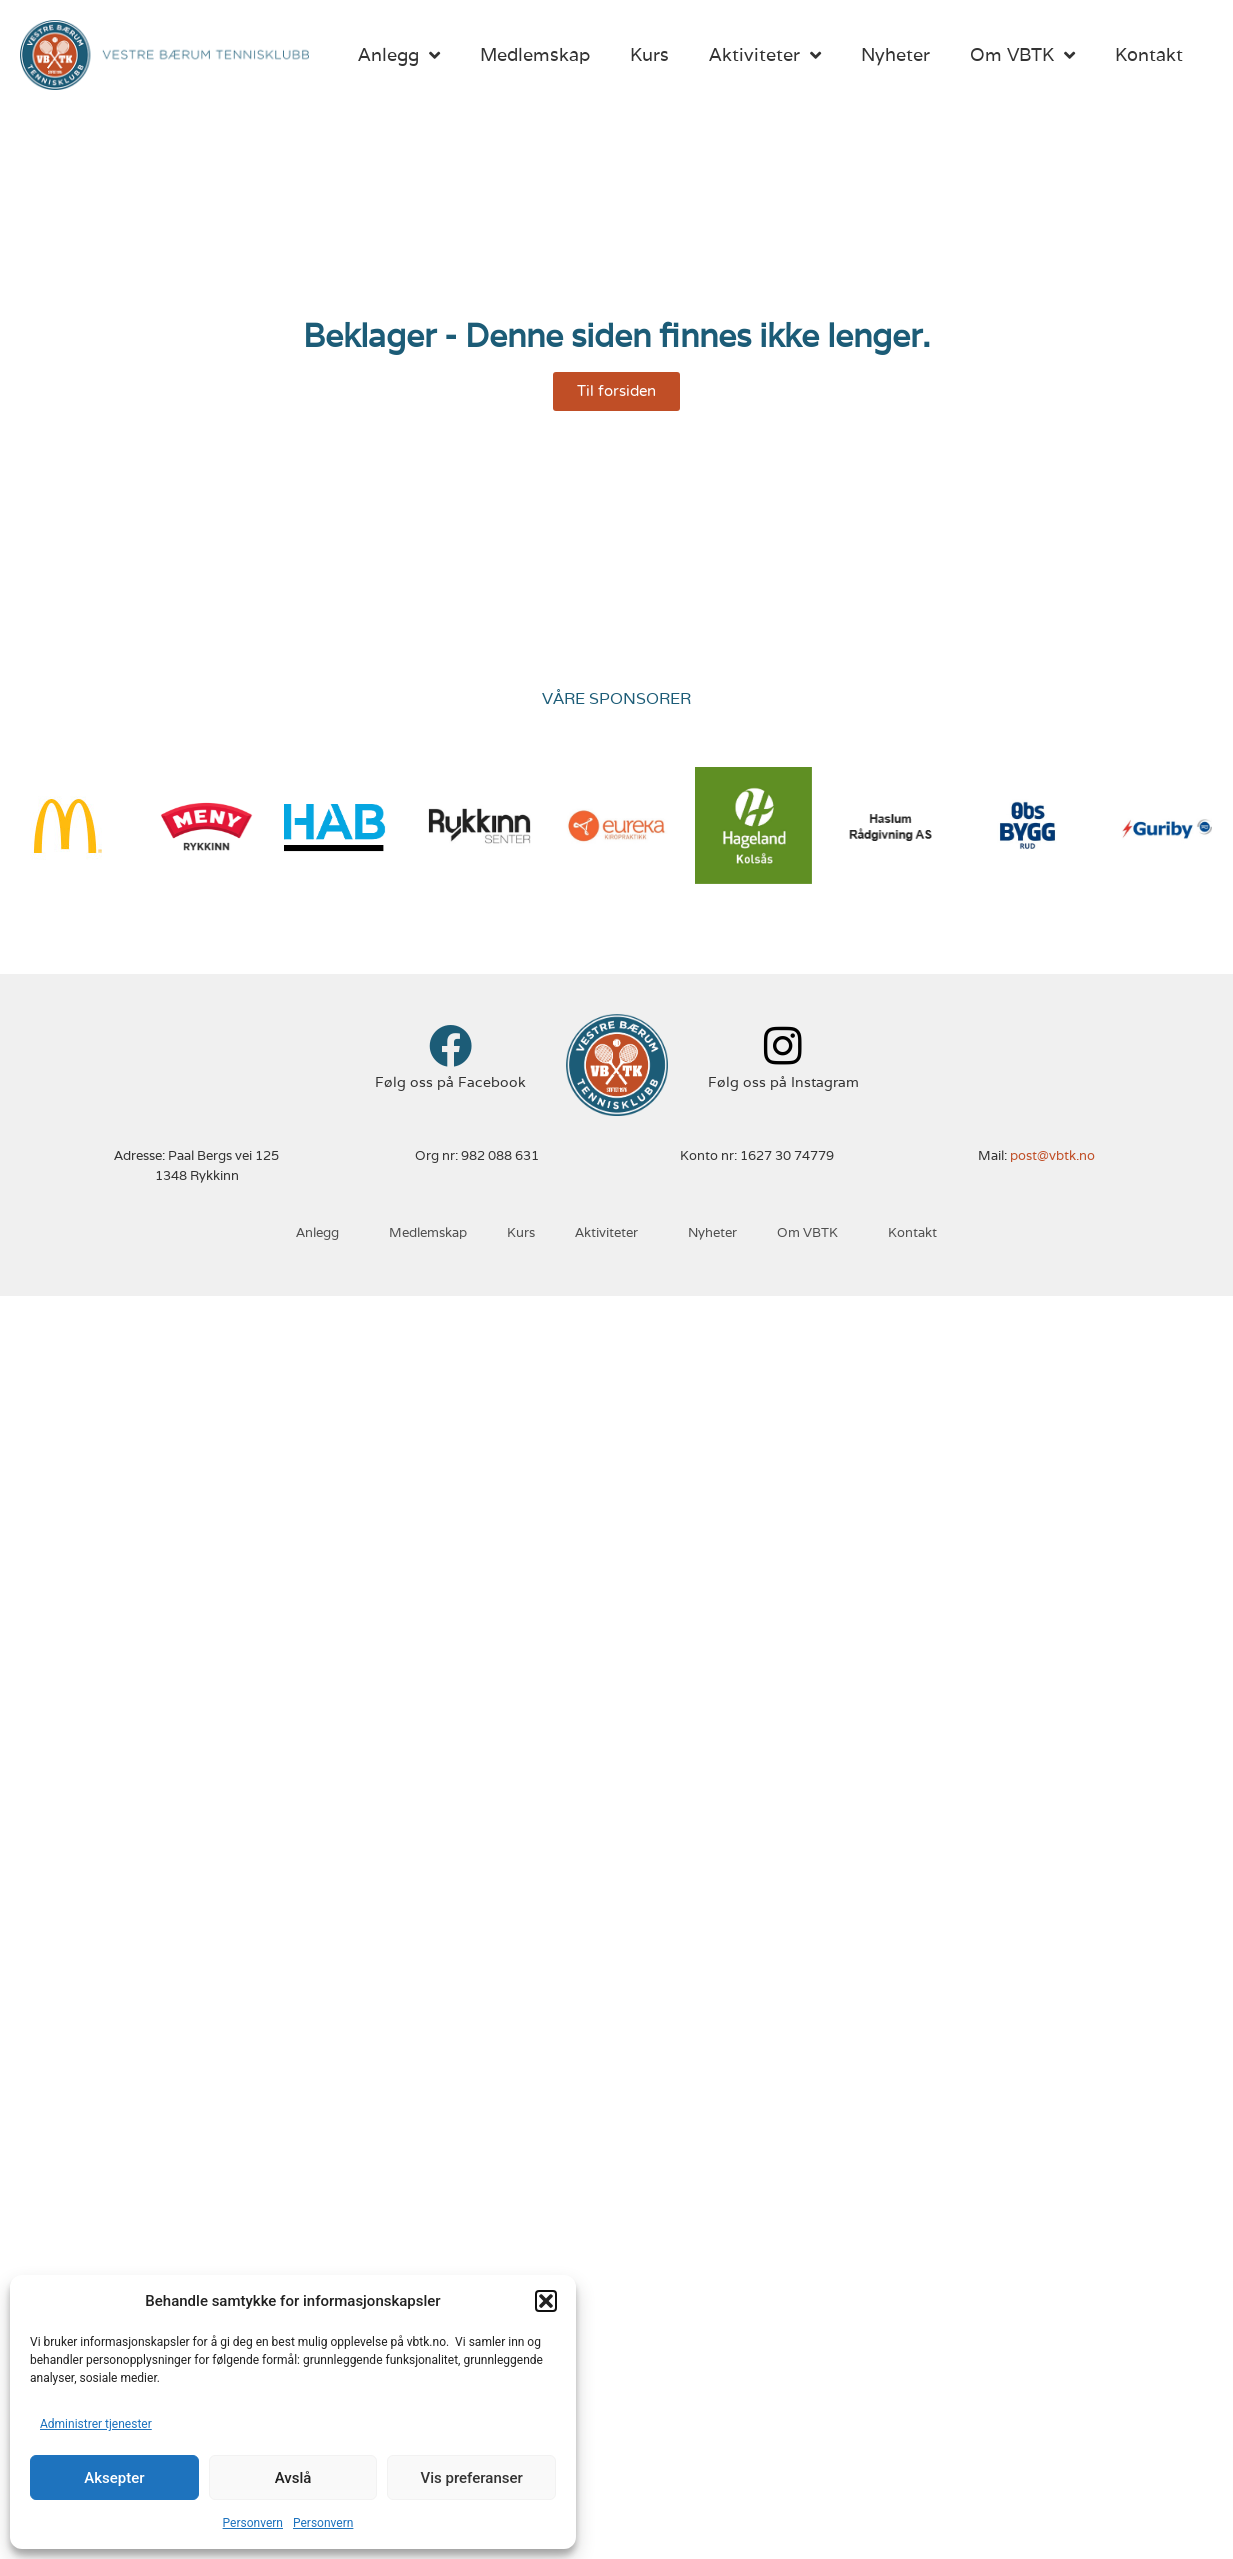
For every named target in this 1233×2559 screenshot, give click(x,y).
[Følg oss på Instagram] (783, 1045)
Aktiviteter (765, 55)
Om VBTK (1022, 55)
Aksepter (114, 2478)
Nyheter (895, 54)
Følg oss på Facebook (450, 1082)
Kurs (649, 54)
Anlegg (399, 55)
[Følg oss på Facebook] (450, 1045)
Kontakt (1149, 54)
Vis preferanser (472, 2478)
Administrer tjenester (96, 2424)
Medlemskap (535, 54)
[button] (546, 2301)
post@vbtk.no (1052, 1155)
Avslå (293, 2478)
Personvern (253, 2523)
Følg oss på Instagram (783, 1082)
